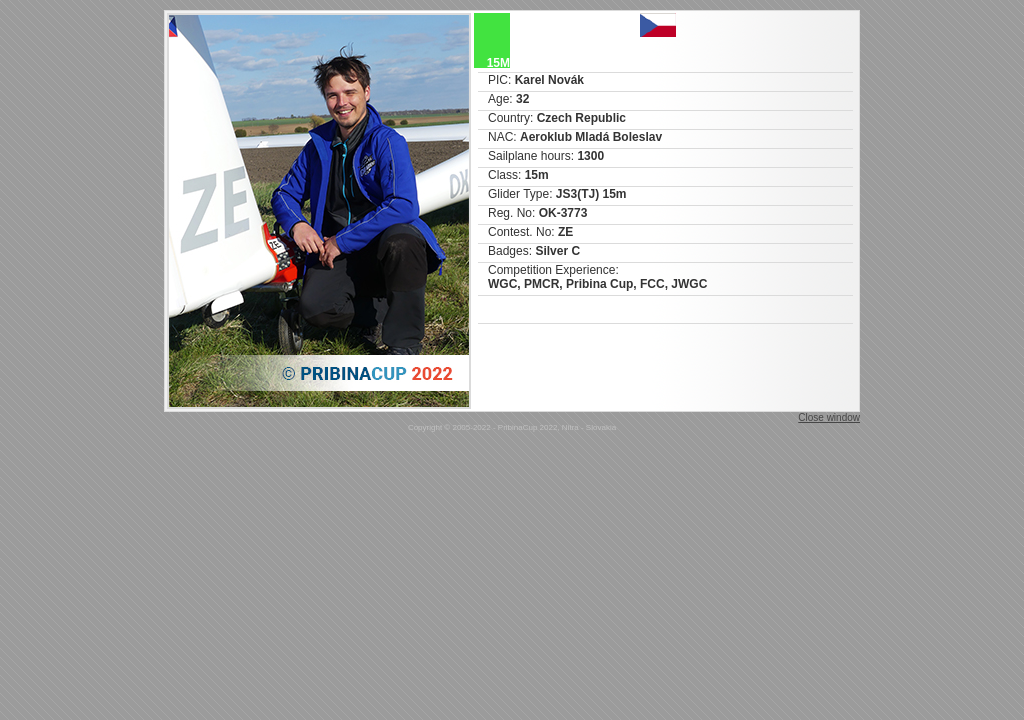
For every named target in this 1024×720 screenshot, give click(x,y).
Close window (829, 417)
